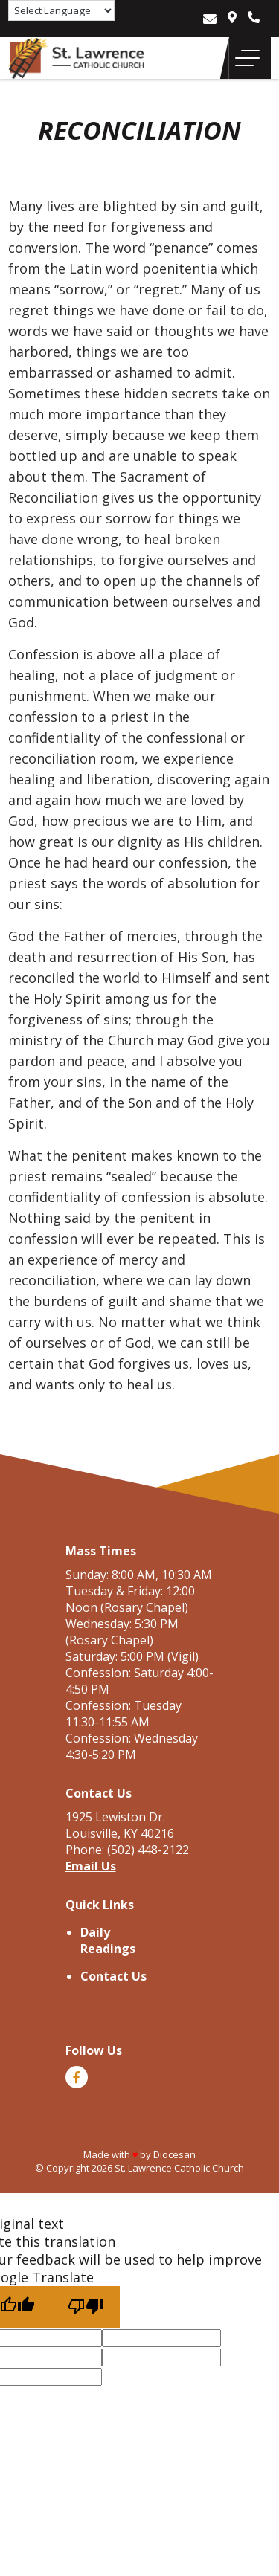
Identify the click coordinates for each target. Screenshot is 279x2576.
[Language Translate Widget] (61, 10)
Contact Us (113, 1976)
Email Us (90, 1866)
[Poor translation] (85, 2307)
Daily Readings (107, 1940)
